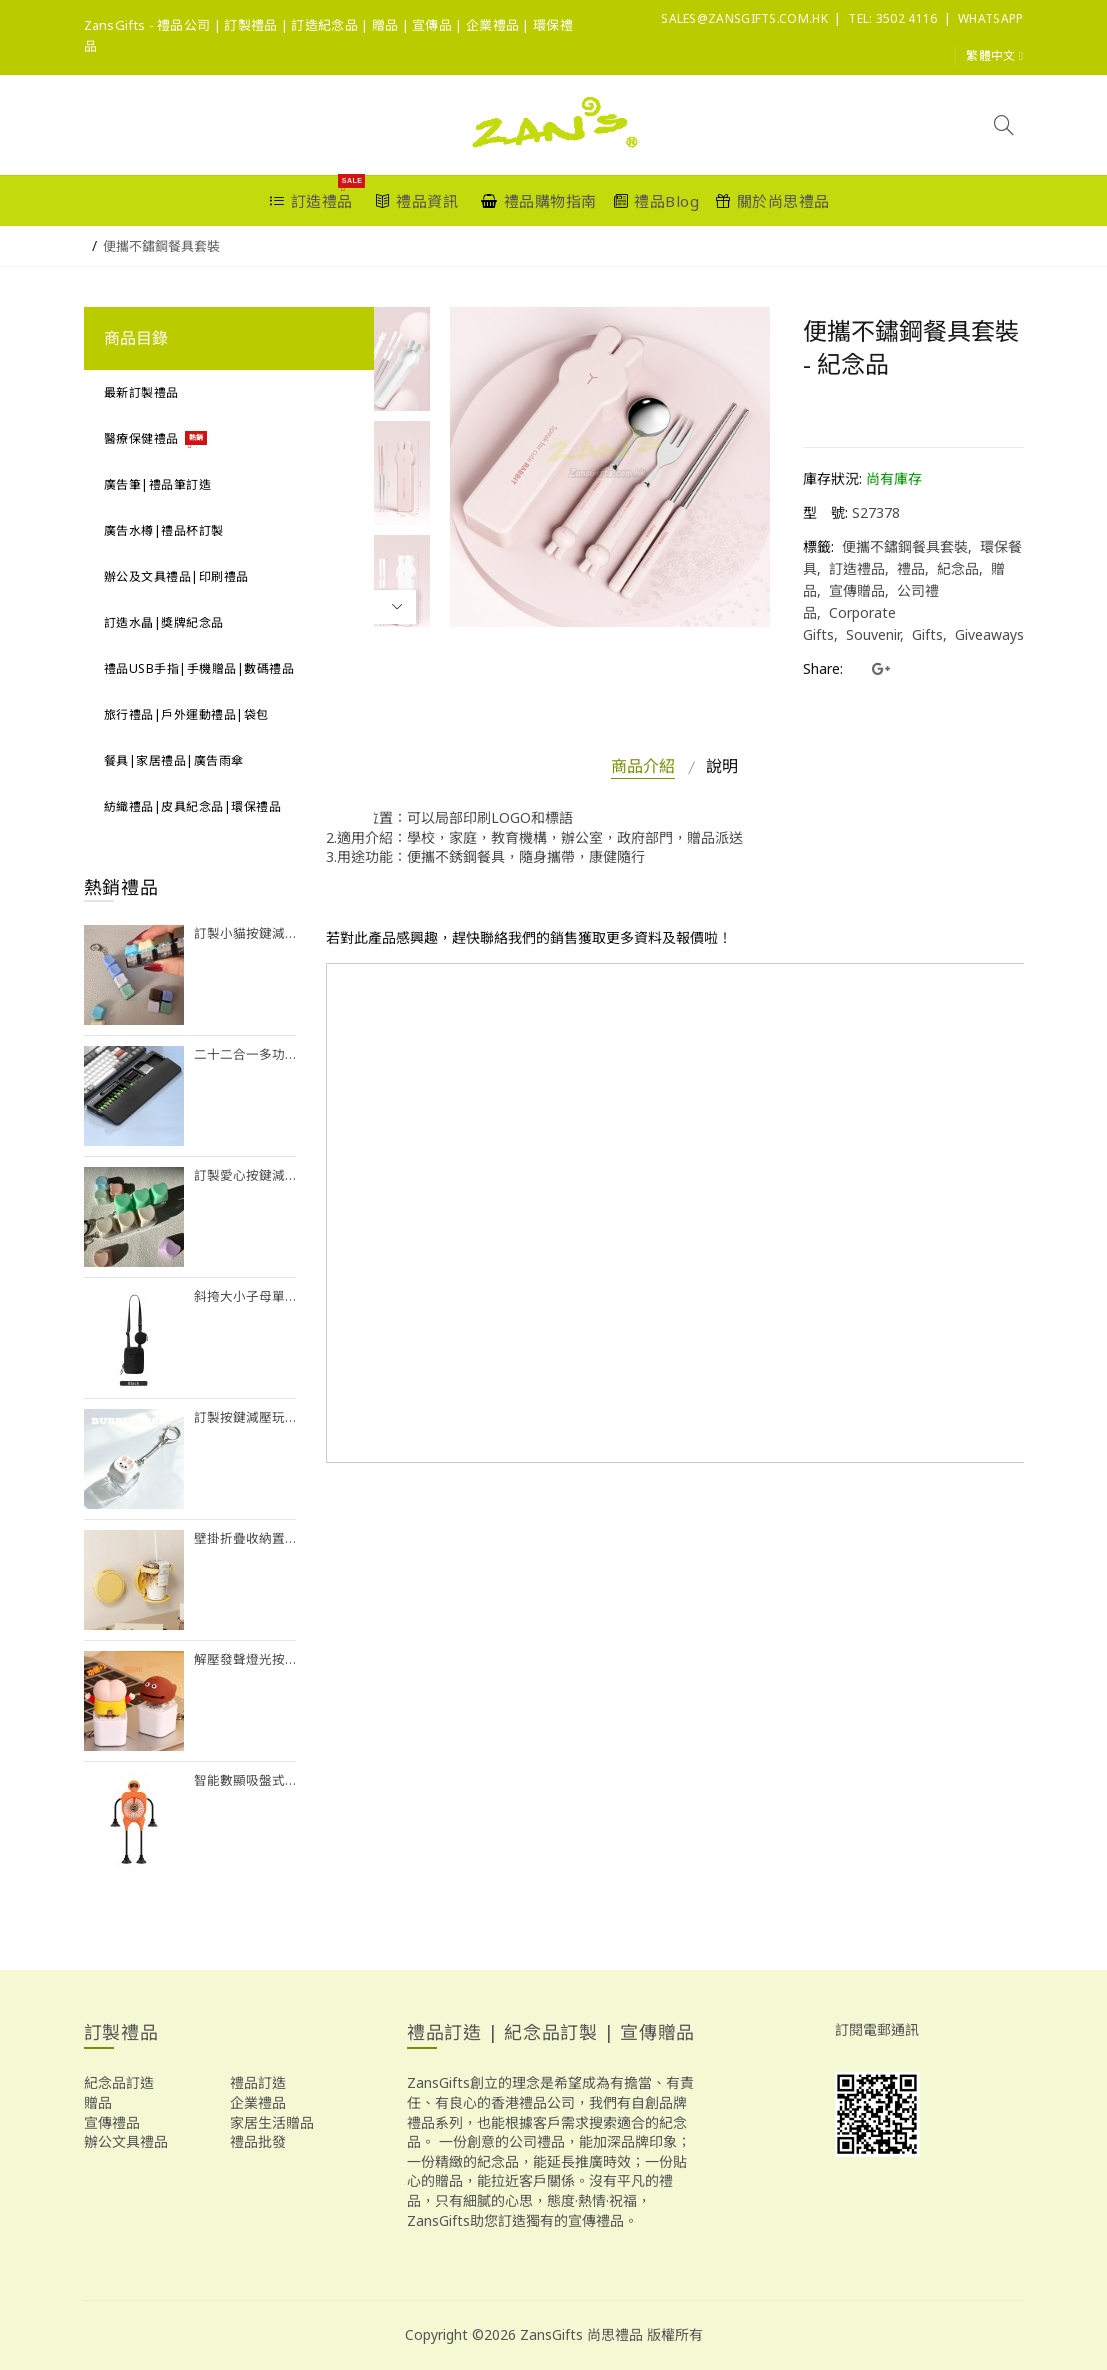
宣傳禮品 (112, 2122)
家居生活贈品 (272, 2122)
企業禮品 (258, 2102)
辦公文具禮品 (126, 2141)
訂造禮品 (857, 568)
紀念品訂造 (119, 2082)
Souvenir (873, 634)
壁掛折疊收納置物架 (245, 1538)
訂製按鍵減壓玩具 (245, 1417)
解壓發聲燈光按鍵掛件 (245, 1659)
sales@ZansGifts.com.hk (744, 18)
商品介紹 (643, 766)
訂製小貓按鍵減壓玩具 (245, 933)
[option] (378, 359)
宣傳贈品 (857, 590)
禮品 (911, 568)
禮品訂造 (258, 2082)
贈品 (98, 2102)
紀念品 (958, 568)
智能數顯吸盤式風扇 (245, 1780)
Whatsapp (990, 18)
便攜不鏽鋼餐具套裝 (161, 246)
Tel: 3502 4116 (892, 18)
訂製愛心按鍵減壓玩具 (245, 1175)
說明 (722, 766)
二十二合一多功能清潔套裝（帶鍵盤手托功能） (245, 1054)
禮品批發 (258, 2141)
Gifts (927, 634)
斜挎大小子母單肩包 (245, 1296)
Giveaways (989, 634)
